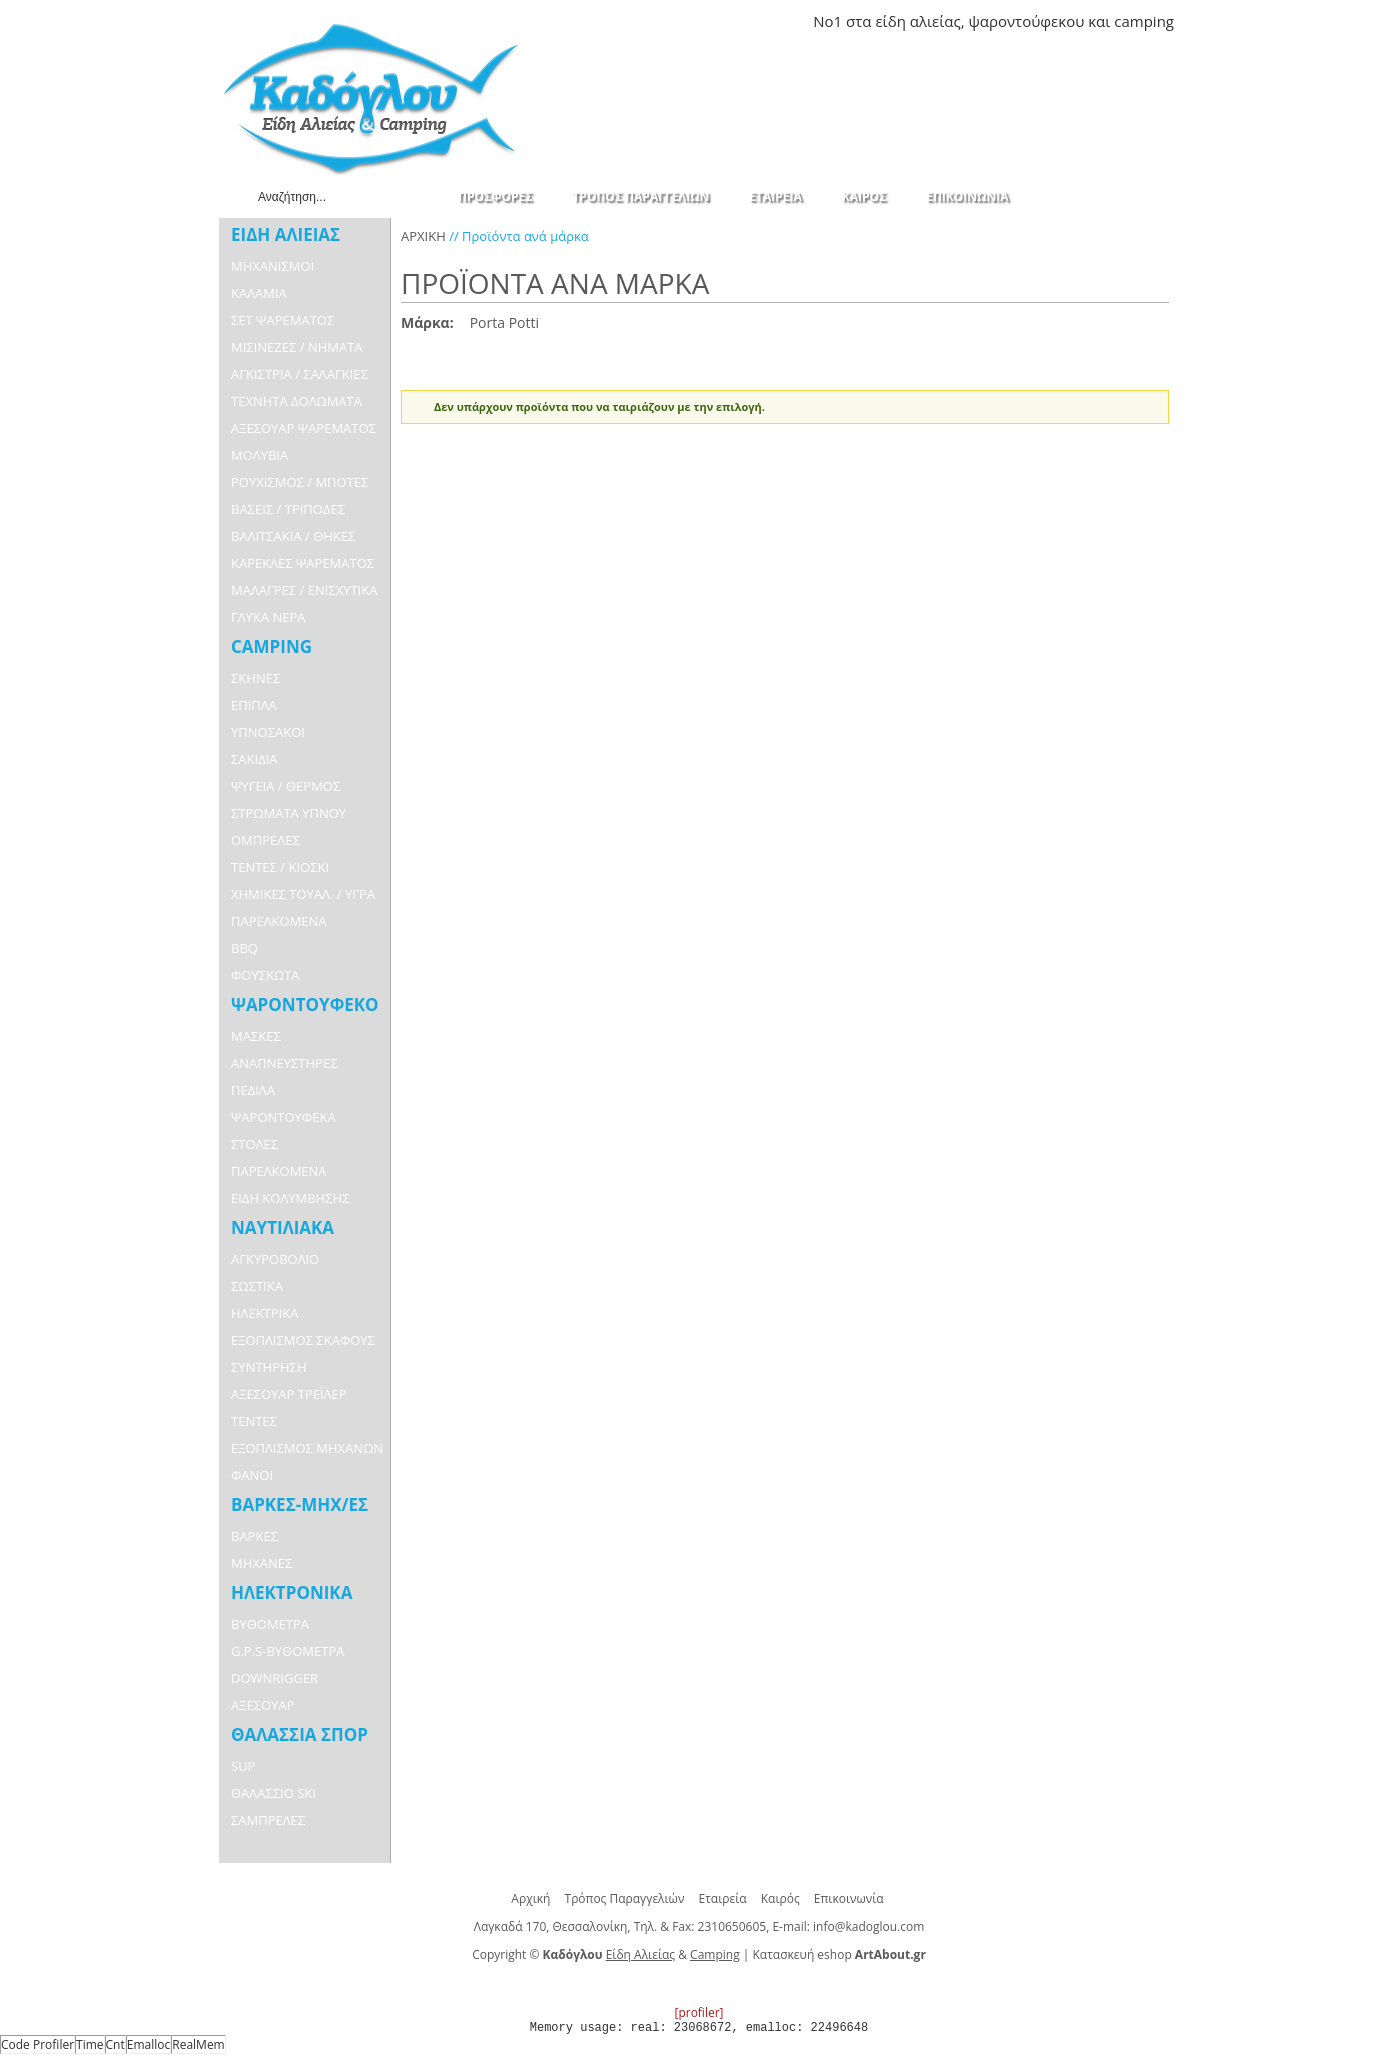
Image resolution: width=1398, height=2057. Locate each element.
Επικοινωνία (849, 1898)
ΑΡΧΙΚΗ (423, 236)
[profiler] (698, 2012)
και (1099, 21)
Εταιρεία (723, 1898)
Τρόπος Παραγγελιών (625, 1898)
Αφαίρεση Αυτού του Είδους (549, 324)
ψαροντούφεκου (1026, 21)
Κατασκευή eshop (802, 1954)
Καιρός (780, 1898)
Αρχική (530, 1898)
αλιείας (935, 21)
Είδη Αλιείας (640, 1954)
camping (1144, 21)
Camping (715, 1954)
